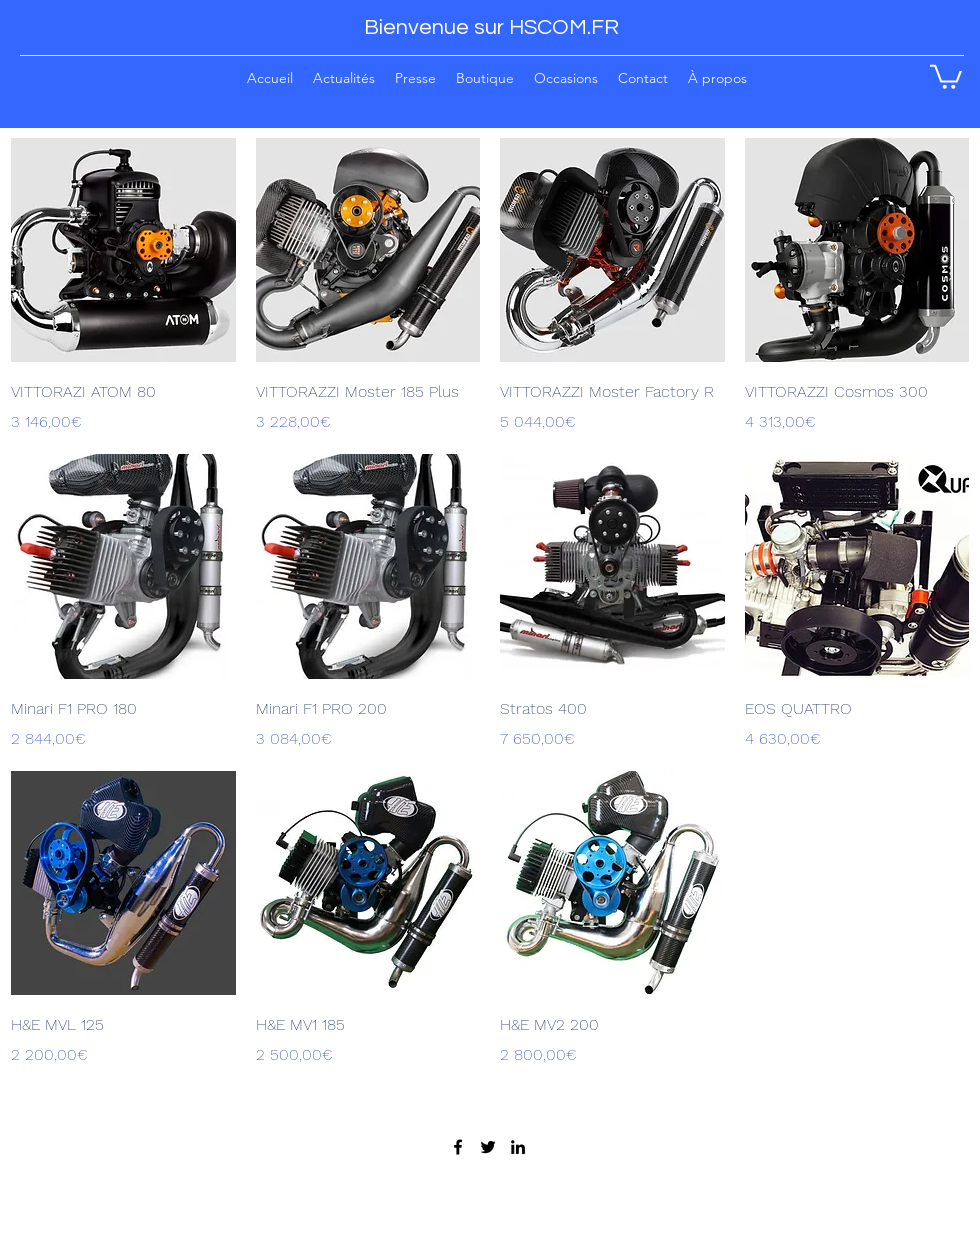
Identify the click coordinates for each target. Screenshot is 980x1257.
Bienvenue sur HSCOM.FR (491, 27)
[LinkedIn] (518, 1147)
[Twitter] (488, 1147)
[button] (485, 77)
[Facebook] (458, 1147)
